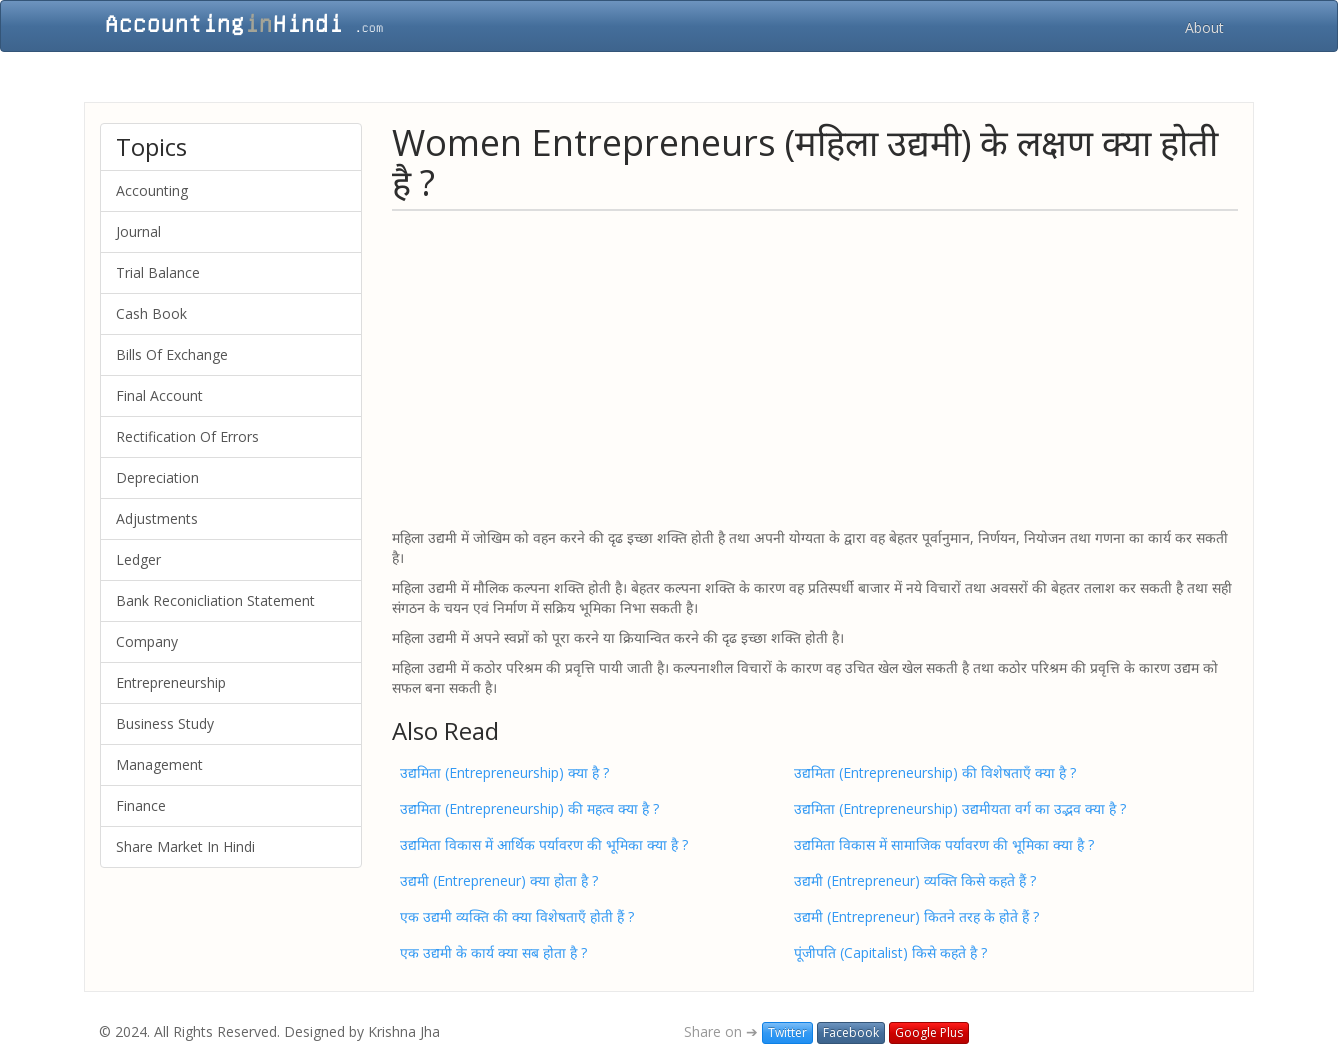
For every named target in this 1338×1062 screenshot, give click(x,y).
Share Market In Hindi (185, 846)
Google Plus (929, 1032)
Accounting (152, 190)
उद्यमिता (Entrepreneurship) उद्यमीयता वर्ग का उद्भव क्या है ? (960, 808)
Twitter (787, 1032)
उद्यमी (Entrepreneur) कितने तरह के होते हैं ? (916, 916)
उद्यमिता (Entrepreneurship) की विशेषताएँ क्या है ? (935, 772)
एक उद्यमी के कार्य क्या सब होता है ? (493, 952)
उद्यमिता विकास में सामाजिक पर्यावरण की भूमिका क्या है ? (944, 844)
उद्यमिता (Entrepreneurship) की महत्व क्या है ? (529, 808)
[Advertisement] (815, 368)
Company (147, 641)
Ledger (138, 559)
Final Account (159, 395)
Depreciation (157, 477)
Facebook (851, 1032)
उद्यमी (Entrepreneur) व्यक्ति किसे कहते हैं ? (915, 880)
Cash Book (151, 313)
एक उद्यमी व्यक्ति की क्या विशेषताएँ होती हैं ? (517, 916)
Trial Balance (158, 272)
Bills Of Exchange (172, 354)
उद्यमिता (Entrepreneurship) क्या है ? (504, 772)
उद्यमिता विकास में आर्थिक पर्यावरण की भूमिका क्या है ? (544, 844)
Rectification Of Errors (187, 436)
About (1204, 27)
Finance (141, 805)
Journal (138, 231)
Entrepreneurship (171, 682)
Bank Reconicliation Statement (215, 600)
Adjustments (157, 518)
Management (159, 764)
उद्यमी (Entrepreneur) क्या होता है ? (499, 880)
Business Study (165, 723)
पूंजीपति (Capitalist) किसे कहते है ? (890, 952)
